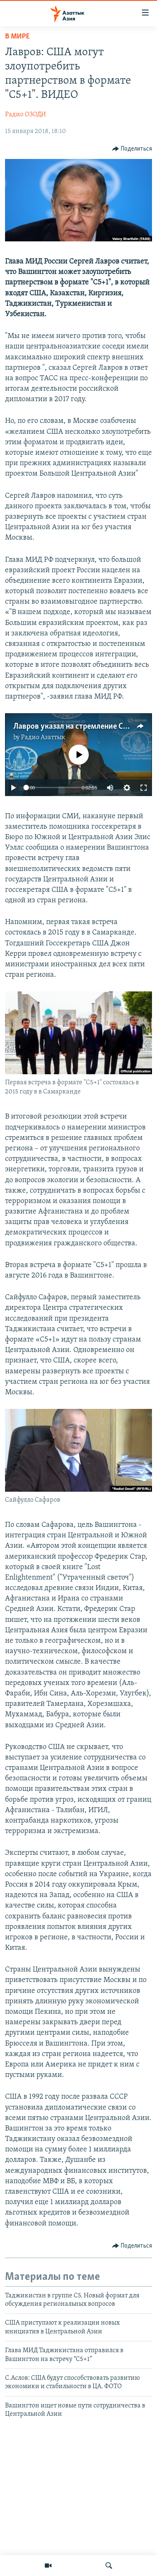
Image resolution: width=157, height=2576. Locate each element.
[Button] (132, 149)
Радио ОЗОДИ (25, 114)
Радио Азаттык (43, 737)
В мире (17, 37)
